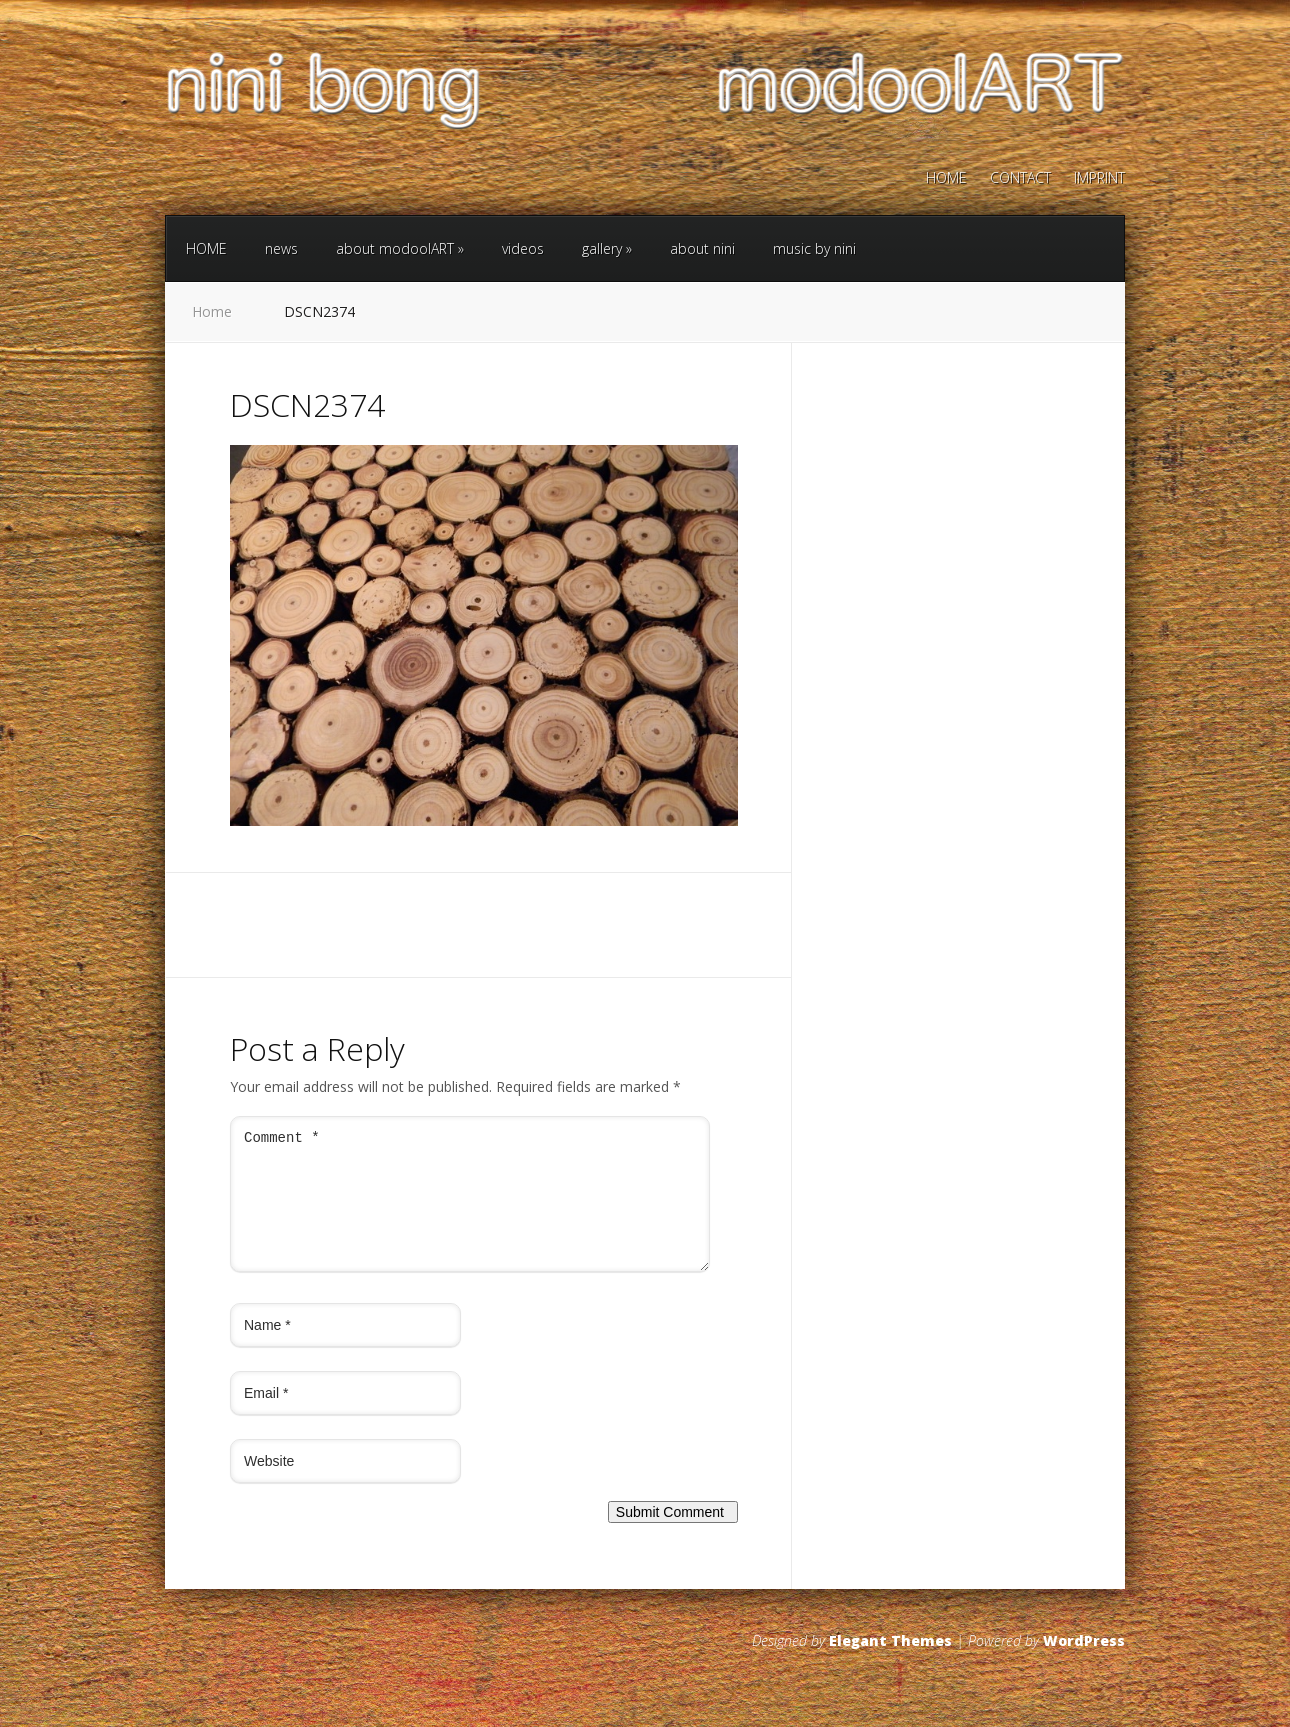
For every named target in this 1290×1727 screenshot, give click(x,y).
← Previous (267, 849)
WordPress (1084, 1664)
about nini (702, 248)
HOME (946, 179)
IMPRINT (1099, 179)
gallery (607, 248)
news (281, 248)
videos (523, 248)
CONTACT (1020, 179)
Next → (332, 849)
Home (212, 311)
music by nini (814, 248)
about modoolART (400, 248)
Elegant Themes (890, 1664)
